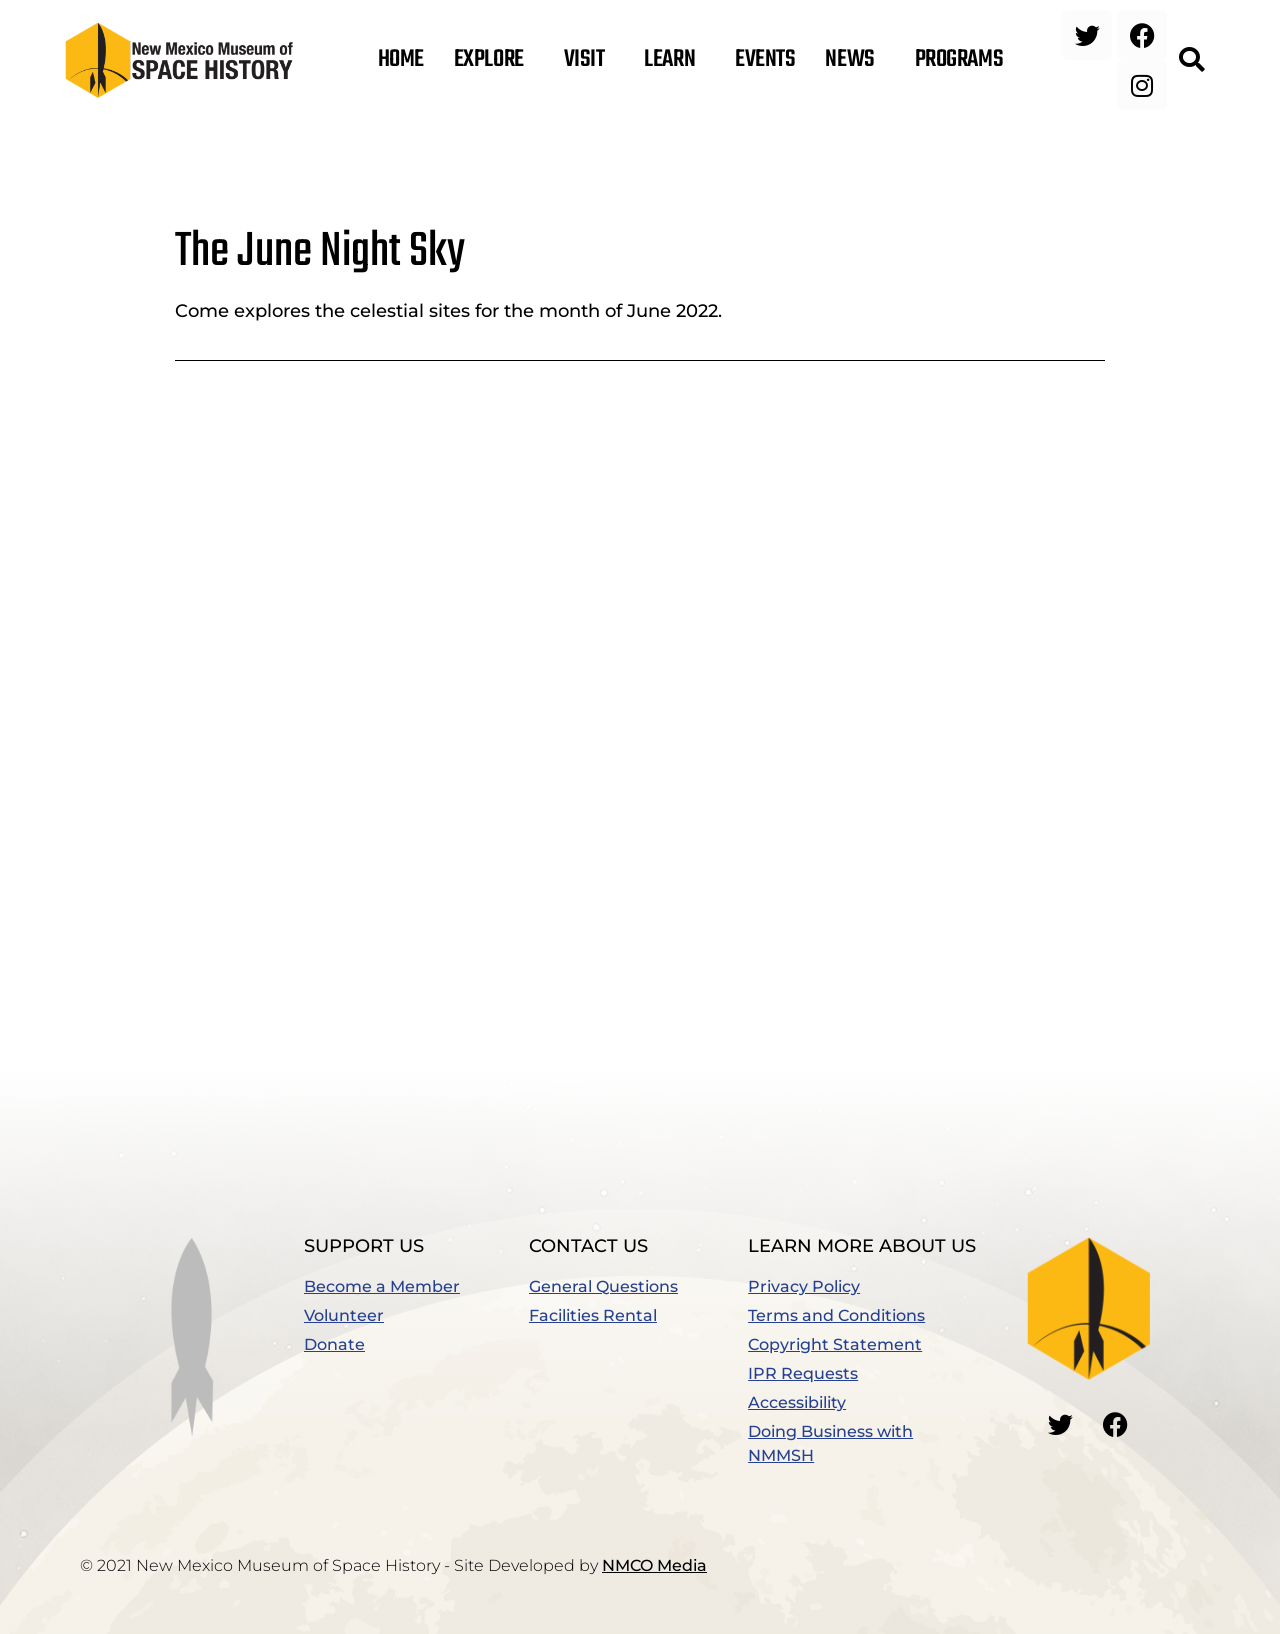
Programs (964, 60)
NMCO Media (654, 1565)
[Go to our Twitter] (1061, 1425)
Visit (589, 60)
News (854, 60)
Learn (674, 60)
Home (401, 60)
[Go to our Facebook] (1116, 1425)
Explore (494, 60)
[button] (1191, 60)
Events (765, 60)
